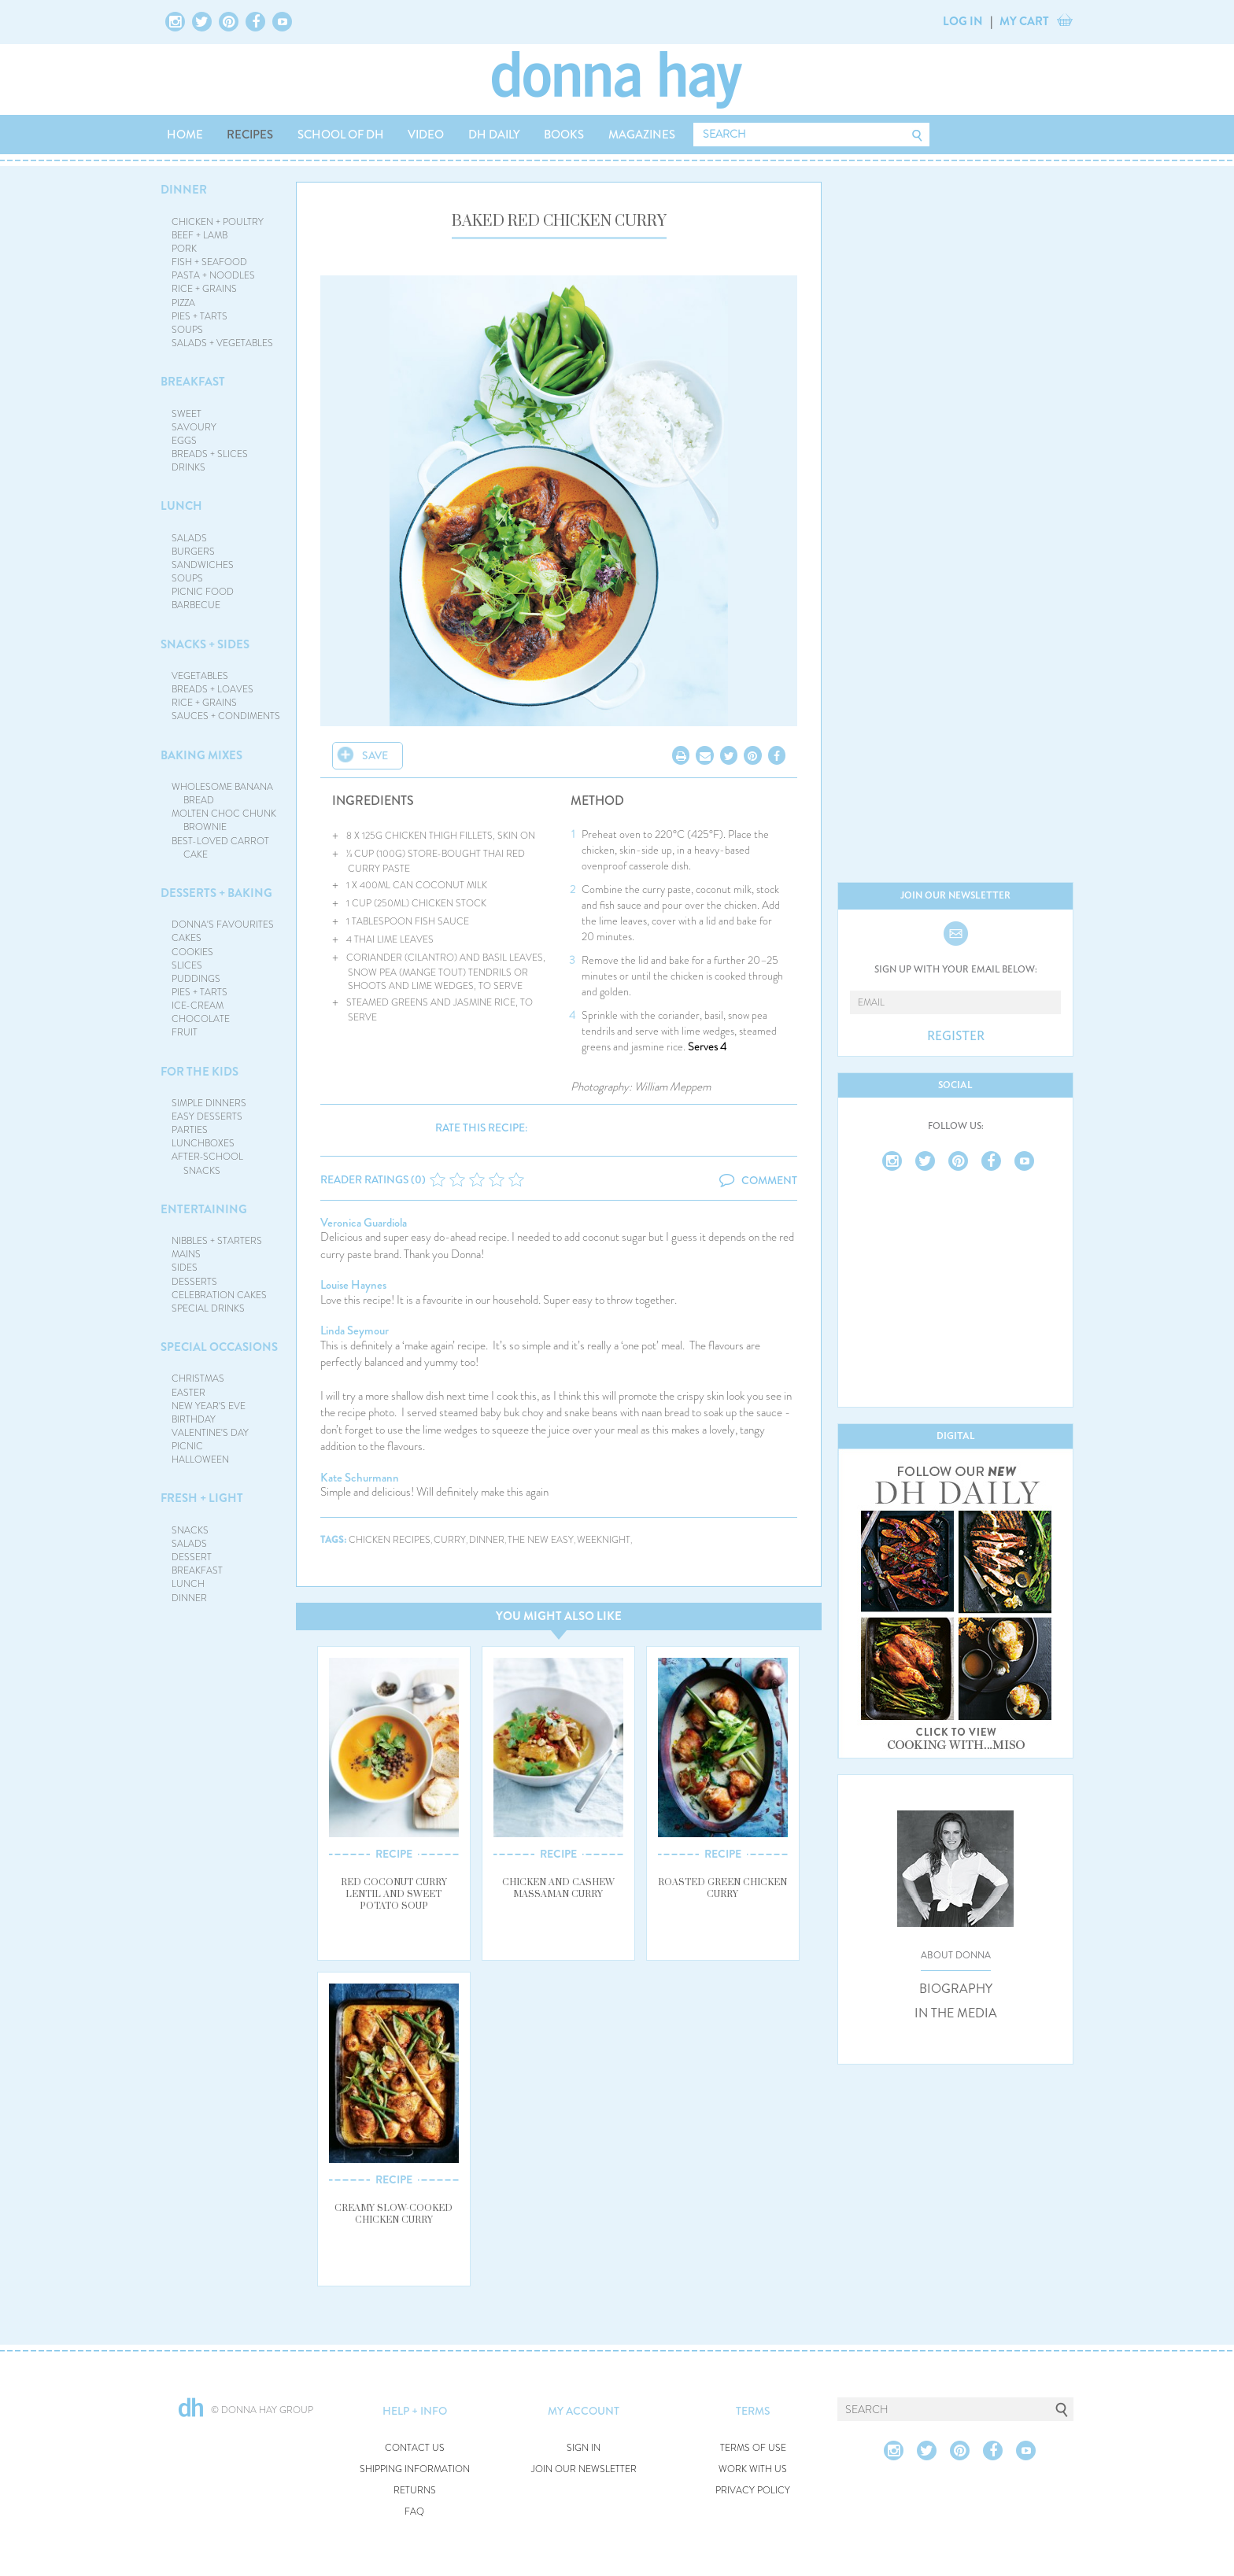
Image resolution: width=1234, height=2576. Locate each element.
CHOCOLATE (201, 1019)
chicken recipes (389, 1540)
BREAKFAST (193, 381)
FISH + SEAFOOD (209, 262)
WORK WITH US (753, 2469)
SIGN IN (583, 2448)
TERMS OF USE (753, 2448)
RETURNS (414, 2490)
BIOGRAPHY (955, 1989)
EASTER (188, 1393)
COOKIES (192, 952)
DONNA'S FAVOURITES (223, 924)
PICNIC (187, 1446)
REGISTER (956, 1036)
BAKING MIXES (201, 755)
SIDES (185, 1267)
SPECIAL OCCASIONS (219, 1347)
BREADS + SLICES (210, 454)
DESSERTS (194, 1282)
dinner (486, 1540)
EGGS (184, 441)
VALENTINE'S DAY (210, 1433)
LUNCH (181, 506)
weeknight (603, 1540)
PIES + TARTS (199, 316)
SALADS (189, 538)
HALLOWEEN (200, 1459)
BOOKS (564, 134)
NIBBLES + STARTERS (217, 1241)
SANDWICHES (203, 565)
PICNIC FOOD (203, 592)
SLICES (187, 965)
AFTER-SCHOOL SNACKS (207, 1163)
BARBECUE (196, 605)
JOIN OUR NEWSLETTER (584, 2469)
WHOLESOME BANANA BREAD (222, 793)
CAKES (186, 938)
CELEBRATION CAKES (219, 1295)
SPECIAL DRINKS (208, 1308)
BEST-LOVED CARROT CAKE (220, 848)
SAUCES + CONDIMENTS (226, 716)
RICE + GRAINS (204, 289)
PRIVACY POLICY (752, 2490)
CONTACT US (415, 2448)
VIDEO (426, 134)
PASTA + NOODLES (213, 275)
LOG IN (963, 21)
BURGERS (193, 551)
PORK (184, 249)
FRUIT (185, 1032)
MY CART (1024, 21)
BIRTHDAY (194, 1419)
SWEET (186, 414)
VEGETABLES (200, 676)
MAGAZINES (641, 134)
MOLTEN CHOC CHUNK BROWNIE (224, 820)
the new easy (541, 1540)
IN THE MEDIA (955, 2013)
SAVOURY (194, 427)
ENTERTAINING (204, 1209)
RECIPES (250, 134)
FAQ (414, 2512)
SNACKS (190, 1530)
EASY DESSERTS (207, 1116)
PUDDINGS (196, 979)
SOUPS (187, 330)
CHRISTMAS (198, 1378)
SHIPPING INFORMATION (415, 2469)
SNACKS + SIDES (205, 644)
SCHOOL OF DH (340, 134)
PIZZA (183, 303)
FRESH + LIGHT (202, 1498)
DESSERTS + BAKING (216, 893)
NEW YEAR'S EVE (209, 1406)
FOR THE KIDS (199, 1071)
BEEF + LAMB (199, 235)
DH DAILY (494, 134)
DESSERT (192, 1557)
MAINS (186, 1254)
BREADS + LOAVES (212, 689)
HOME (185, 134)
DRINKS (188, 467)
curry (450, 1540)
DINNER (184, 189)
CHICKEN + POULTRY (218, 222)
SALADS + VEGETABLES (222, 343)
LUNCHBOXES (203, 1143)
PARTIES (190, 1130)
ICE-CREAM (198, 1005)
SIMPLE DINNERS (209, 1103)
